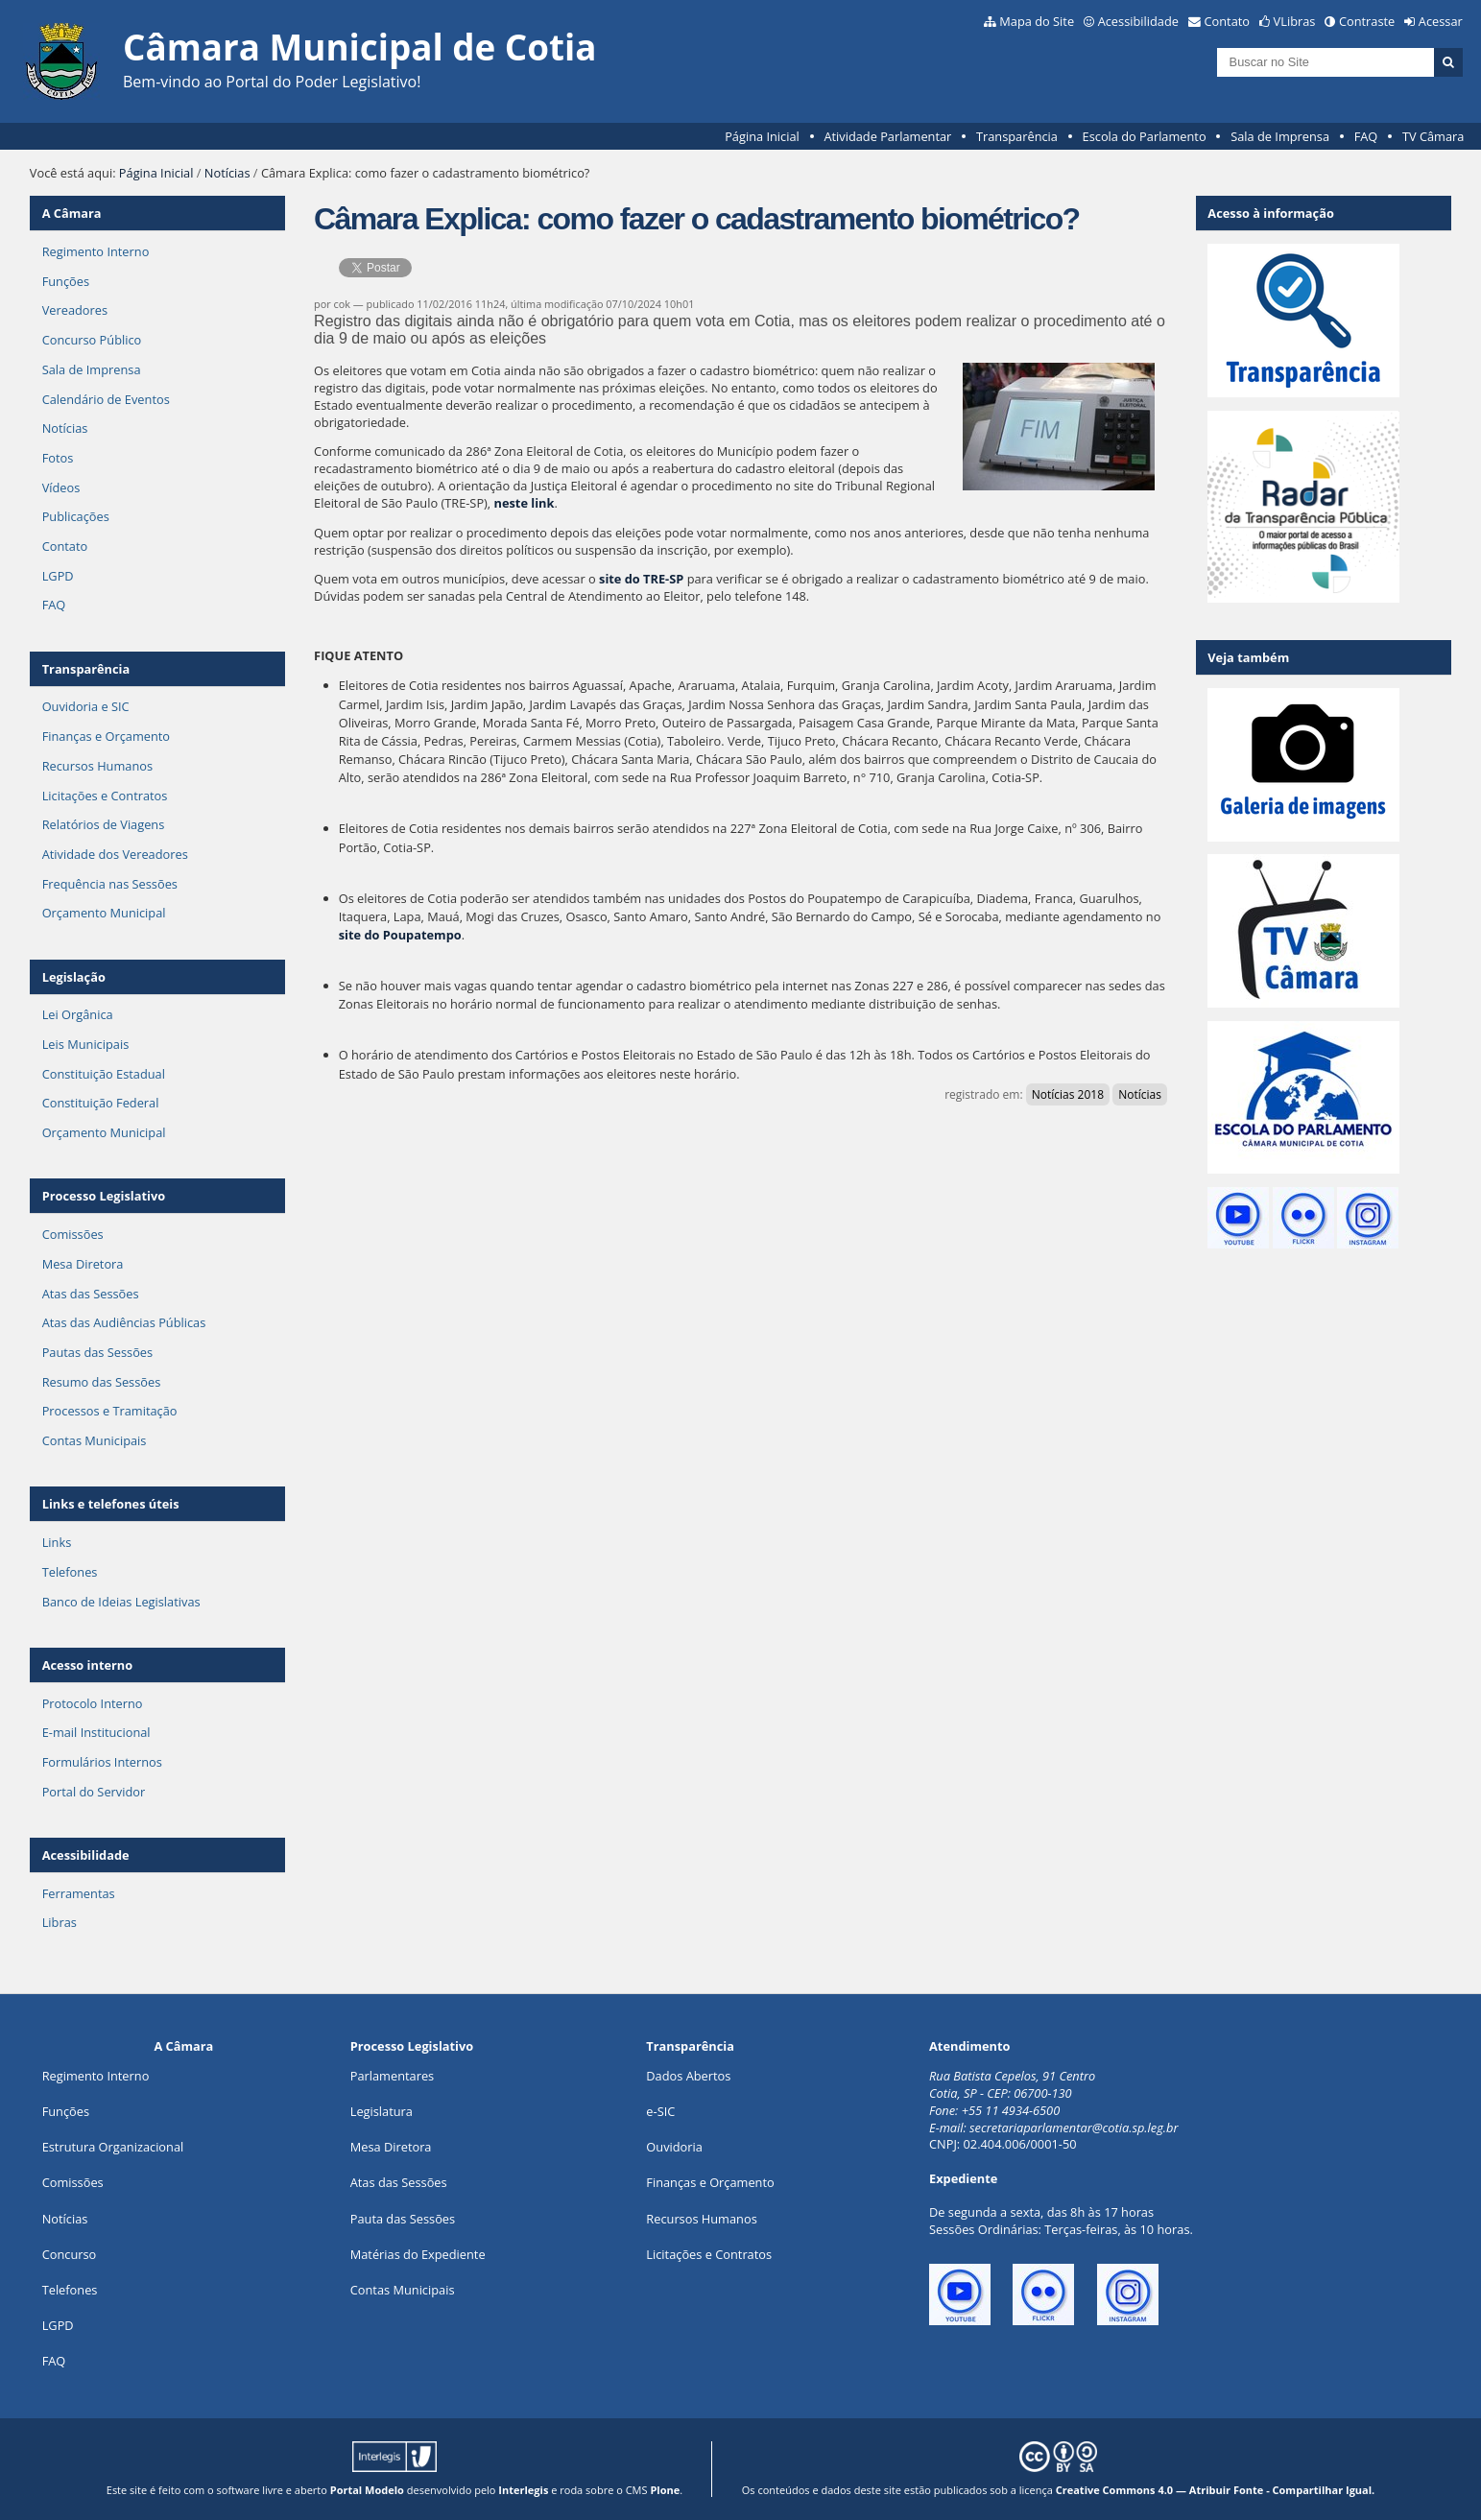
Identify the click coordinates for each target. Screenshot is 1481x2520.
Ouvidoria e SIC (86, 706)
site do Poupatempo (400, 934)
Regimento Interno (96, 251)
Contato (1228, 21)
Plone (665, 2490)
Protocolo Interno (92, 1703)
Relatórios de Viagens (103, 824)
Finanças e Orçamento (106, 736)
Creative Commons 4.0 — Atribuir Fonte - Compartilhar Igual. (1215, 2490)
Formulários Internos (102, 1762)
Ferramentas (78, 1893)
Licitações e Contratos (105, 795)
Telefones (70, 1572)
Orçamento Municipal (104, 912)
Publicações (75, 516)
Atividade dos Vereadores (115, 854)
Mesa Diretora (83, 1263)
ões (65, 2111)
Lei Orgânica (77, 1014)
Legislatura (381, 2111)
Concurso (69, 2254)
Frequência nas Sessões (110, 883)
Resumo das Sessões (101, 1382)
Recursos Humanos (97, 765)
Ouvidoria (674, 2146)
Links (57, 1542)
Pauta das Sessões (402, 2218)
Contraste (1367, 21)
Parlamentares (392, 2075)
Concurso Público (92, 339)
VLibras (1295, 21)
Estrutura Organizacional (113, 2146)
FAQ (1366, 136)
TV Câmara (1433, 136)
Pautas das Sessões (98, 1352)
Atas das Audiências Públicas (124, 1322)
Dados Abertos (688, 2075)
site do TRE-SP (641, 578)
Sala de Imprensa (1279, 136)
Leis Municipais (86, 1044)
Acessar (1441, 21)
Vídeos (61, 487)
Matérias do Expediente (418, 2254)
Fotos (58, 457)
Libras (59, 1922)
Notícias (227, 172)
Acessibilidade (1138, 21)
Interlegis (523, 2490)
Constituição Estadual (103, 1073)
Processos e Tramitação (110, 1410)
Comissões (73, 1234)
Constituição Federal (100, 1102)
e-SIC (660, 2111)
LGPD (58, 575)
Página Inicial (762, 136)
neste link (524, 502)
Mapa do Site (1036, 21)
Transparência (1017, 136)
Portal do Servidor (94, 1791)
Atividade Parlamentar (887, 136)
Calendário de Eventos (106, 399)
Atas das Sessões (90, 1293)
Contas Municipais (94, 1440)
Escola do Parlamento (1144, 136)
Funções (65, 281)
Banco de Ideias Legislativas (121, 1601)
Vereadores (74, 310)
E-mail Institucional (96, 1732)
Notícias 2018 (1068, 1094)
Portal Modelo (367, 2490)
